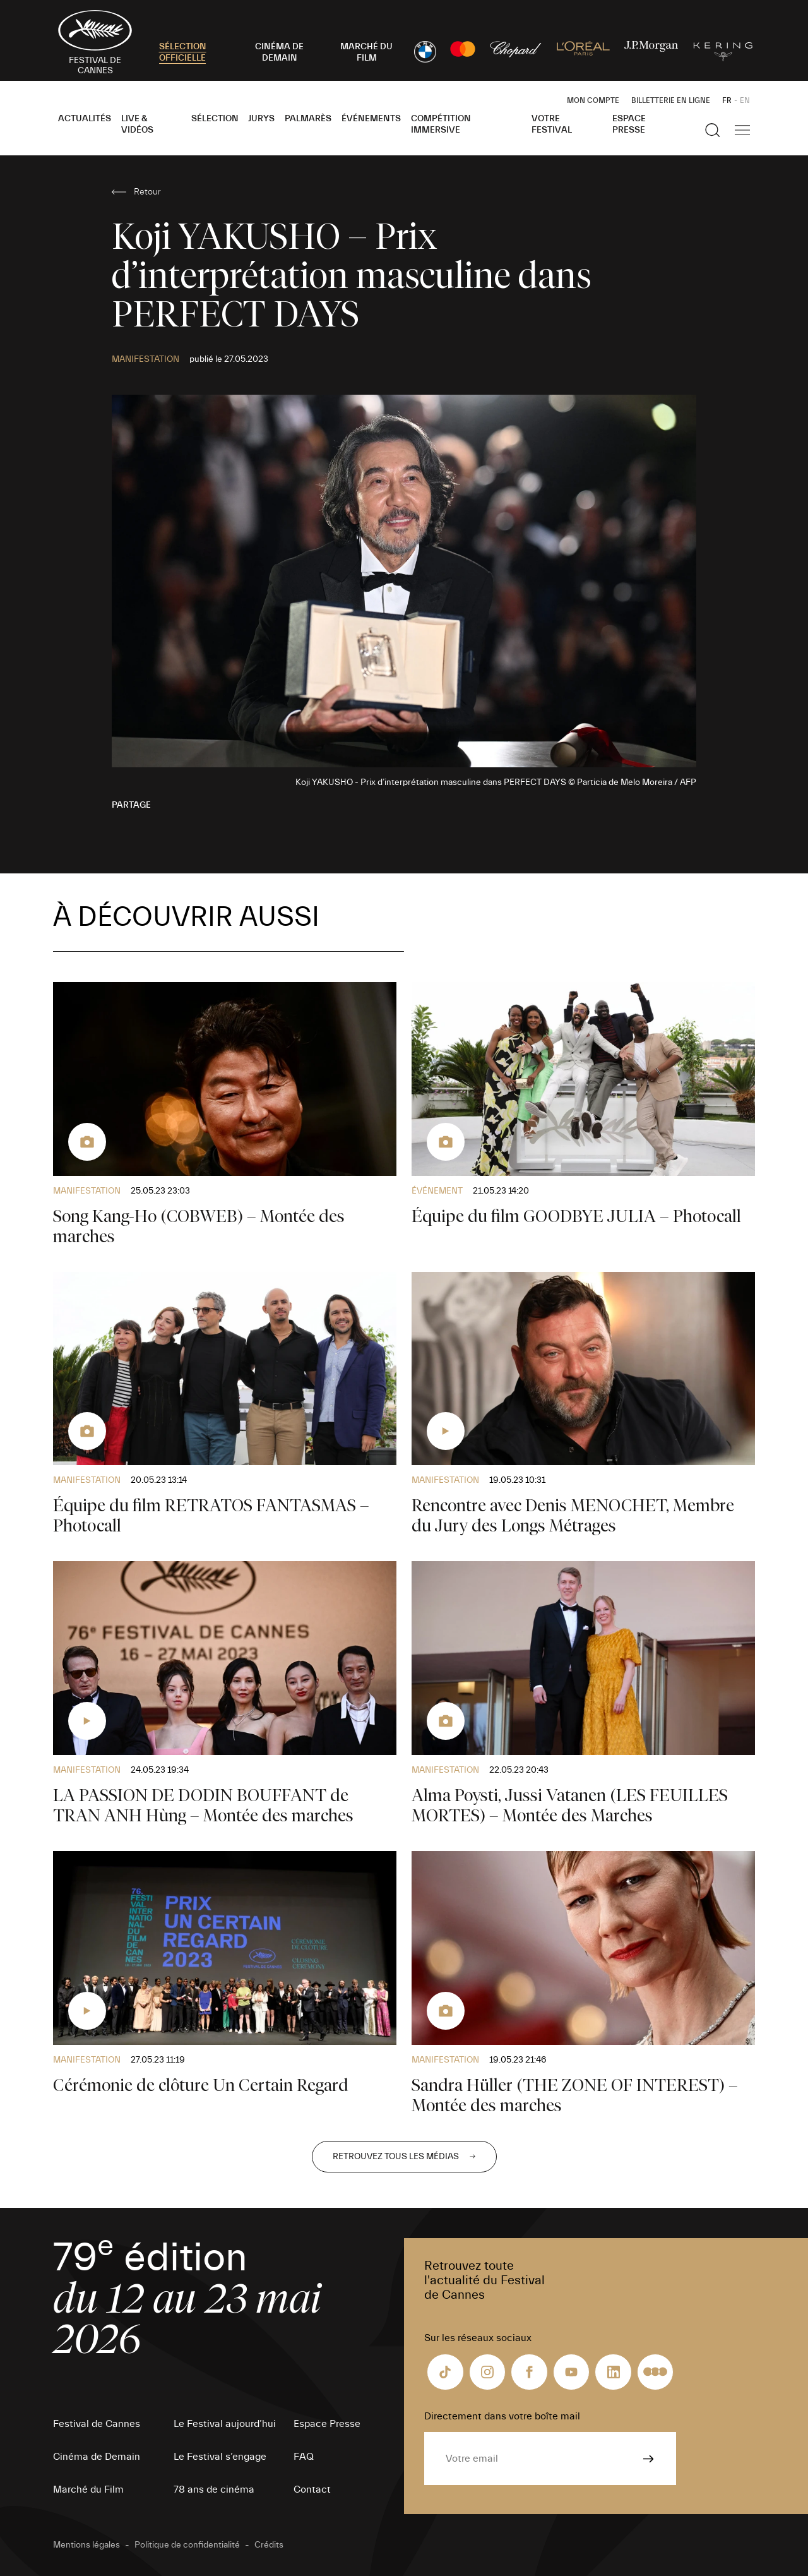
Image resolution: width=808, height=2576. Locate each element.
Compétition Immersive (441, 124)
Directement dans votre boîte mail (502, 2416)
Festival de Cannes (96, 2423)
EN (745, 100)
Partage (131, 805)
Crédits (268, 2545)
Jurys (261, 119)
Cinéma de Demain (96, 2456)
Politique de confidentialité (187, 2545)
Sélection (215, 119)
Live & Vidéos (137, 124)
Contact (312, 2489)
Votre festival (552, 124)
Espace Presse (629, 124)
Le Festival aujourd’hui (225, 2423)
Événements (371, 119)
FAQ (304, 2456)
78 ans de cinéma (214, 2489)
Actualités (84, 119)
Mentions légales (86, 2545)
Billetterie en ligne (670, 100)
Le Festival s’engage (220, 2456)
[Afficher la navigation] (742, 130)
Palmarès (308, 119)
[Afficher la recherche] (713, 130)
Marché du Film (88, 2489)
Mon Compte (593, 100)
